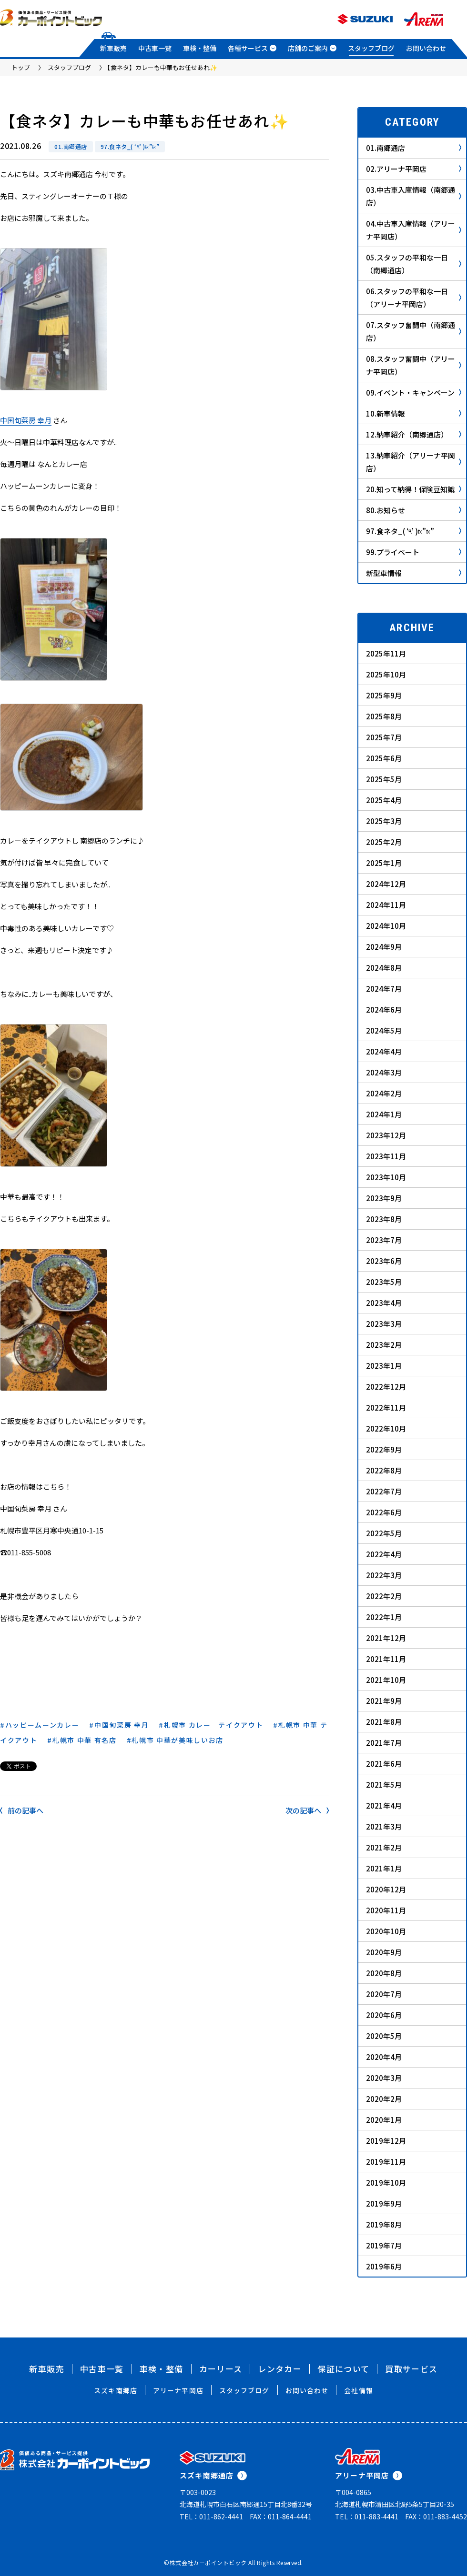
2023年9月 (384, 1198)
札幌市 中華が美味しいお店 (177, 1740)
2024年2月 (384, 1093)
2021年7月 (384, 1743)
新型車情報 (413, 573)
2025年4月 (384, 800)
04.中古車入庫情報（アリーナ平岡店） (413, 230)
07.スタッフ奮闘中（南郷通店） (413, 331)
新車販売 (113, 48)
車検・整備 (199, 48)
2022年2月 (384, 1596)
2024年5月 (384, 1030)
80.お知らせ (413, 510)
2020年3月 (384, 2078)
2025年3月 (384, 821)
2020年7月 (384, 1994)
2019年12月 (386, 2141)
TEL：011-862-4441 (211, 2516)
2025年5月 (384, 779)
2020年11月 (386, 1910)
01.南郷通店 (70, 146)
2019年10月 (386, 2183)
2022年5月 (384, 1533)
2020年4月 (384, 2057)
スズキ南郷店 (115, 2390)
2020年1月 (384, 2120)
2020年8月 (384, 1973)
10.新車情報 (413, 413)
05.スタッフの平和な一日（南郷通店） (413, 263)
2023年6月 (384, 1261)
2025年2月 (384, 842)
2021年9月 (384, 1701)
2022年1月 (384, 1617)
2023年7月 (384, 1240)
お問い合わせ (426, 48)
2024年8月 (384, 968)
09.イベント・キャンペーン (413, 393)
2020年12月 (386, 1889)
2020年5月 (384, 2036)
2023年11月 (386, 1156)
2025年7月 (384, 737)
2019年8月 (384, 2224)
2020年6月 (384, 2015)
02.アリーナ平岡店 (413, 169)
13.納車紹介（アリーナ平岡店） (413, 461)
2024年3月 (384, 1072)
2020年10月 (386, 1931)
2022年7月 (384, 1491)
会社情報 (358, 2390)
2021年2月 (384, 1847)
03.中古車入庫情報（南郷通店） (413, 196)
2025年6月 (384, 758)
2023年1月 (384, 1366)
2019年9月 (384, 2203)
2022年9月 (384, 1449)
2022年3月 (384, 1575)
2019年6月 (384, 2266)
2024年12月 (386, 884)
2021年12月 (386, 1638)
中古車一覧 (155, 48)
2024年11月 (386, 905)
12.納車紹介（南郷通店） (413, 434)
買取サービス (411, 2369)
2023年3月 (384, 1324)
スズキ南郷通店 (213, 2475)
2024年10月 (386, 926)
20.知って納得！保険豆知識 (413, 489)
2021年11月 (386, 1659)
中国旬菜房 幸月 (25, 420)
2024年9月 (384, 947)
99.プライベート (413, 552)
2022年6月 (384, 1512)
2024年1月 (384, 1114)
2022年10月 (386, 1428)
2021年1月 (384, 1868)
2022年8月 (384, 1470)
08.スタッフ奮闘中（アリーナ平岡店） (413, 365)
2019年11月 (386, 2162)
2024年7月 (384, 989)
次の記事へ (307, 1810)
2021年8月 (384, 1722)
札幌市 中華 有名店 (84, 1740)
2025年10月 (386, 674)
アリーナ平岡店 (178, 2390)
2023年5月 (384, 1282)
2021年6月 (384, 1764)
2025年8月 (384, 716)
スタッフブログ (371, 48)
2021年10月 (386, 1680)
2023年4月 (384, 1303)
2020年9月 (384, 1952)
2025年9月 (384, 695)
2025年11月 (386, 653)
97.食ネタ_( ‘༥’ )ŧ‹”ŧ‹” (130, 146)
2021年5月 (384, 1785)
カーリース (221, 2369)
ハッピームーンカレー (42, 1725)
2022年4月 (384, 1554)
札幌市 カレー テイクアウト (214, 1725)
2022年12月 (386, 1387)
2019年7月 (384, 2245)
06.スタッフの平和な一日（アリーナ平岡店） (413, 297)
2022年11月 (386, 1407)
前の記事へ (21, 1810)
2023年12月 (386, 1135)
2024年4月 (384, 1051)
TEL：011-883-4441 (366, 2516)
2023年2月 (384, 1345)
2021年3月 (384, 1826)
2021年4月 (384, 1805)
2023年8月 (384, 1219)
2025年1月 (384, 863)
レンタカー (280, 2369)
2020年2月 (384, 2099)
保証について (343, 2369)
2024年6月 (384, 1009)
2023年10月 (386, 1177)
